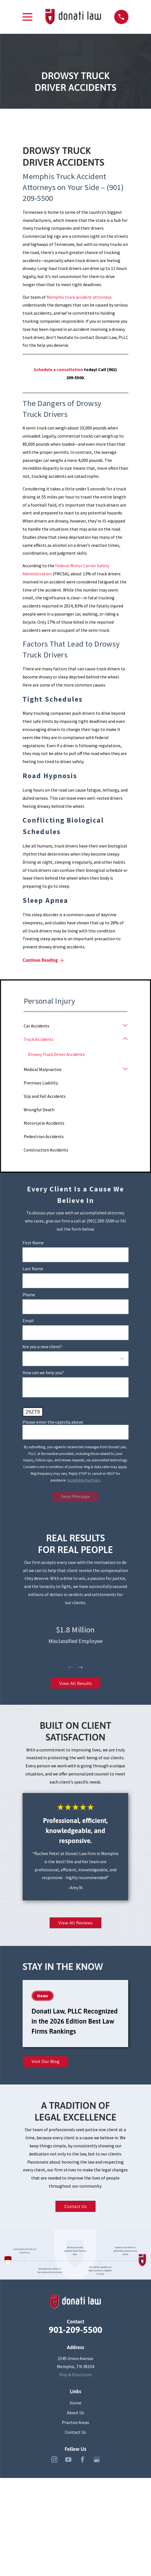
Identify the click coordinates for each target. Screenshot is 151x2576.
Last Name (33, 1269)
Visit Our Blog (47, 2064)
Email (28, 1321)
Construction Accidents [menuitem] (46, 1150)
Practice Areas (75, 2426)
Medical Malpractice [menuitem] (43, 1069)
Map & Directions (75, 2378)
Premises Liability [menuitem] (41, 1083)
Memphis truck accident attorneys (79, 297)
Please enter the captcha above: (53, 1422)
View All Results (75, 1684)
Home (75, 2406)
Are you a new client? (42, 1347)
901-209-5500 (75, 2333)
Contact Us (75, 2209)
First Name (33, 1243)
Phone (29, 1295)
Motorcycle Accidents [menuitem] (44, 1123)
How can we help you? (43, 1373)
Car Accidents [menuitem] (36, 1026)
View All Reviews (75, 1924)
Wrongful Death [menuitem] (39, 1110)
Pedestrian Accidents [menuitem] (44, 1136)
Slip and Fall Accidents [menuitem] (45, 1096)
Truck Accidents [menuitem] (38, 1039)
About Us (75, 2416)
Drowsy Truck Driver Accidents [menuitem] (56, 1054)
